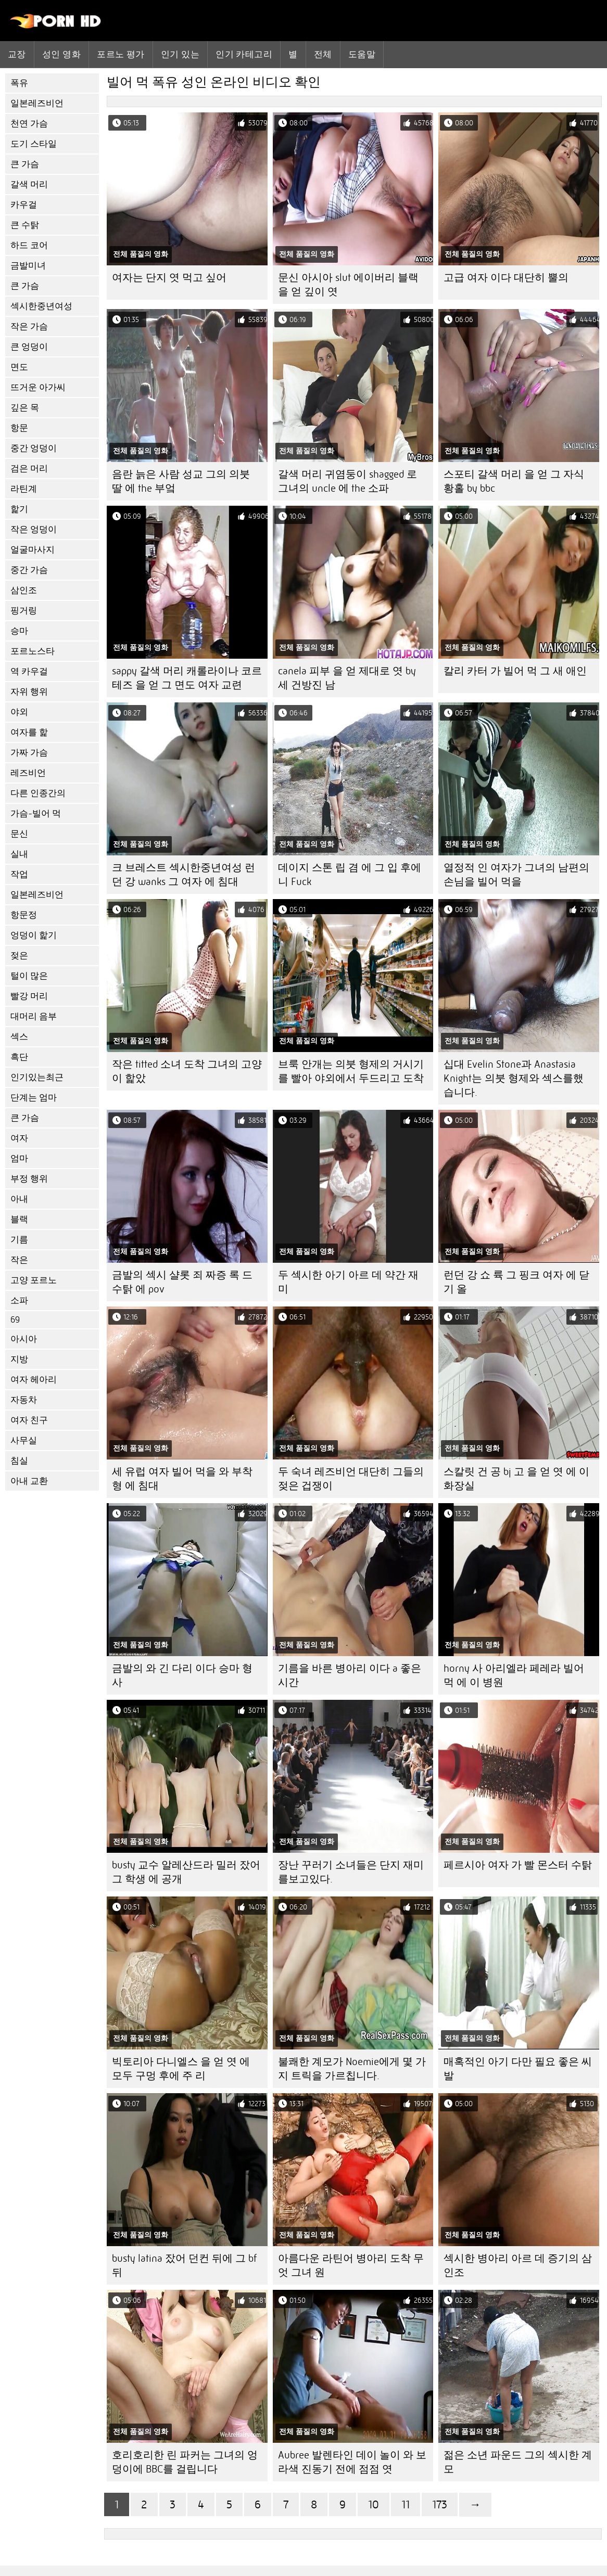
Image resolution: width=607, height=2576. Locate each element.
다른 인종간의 (38, 793)
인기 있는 (180, 54)
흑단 (19, 1057)
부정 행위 (29, 1179)
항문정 (23, 915)
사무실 (23, 1440)
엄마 (19, 1158)
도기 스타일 (33, 144)
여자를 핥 (29, 732)
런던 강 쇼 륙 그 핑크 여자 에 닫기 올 (516, 1282)
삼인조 (23, 590)
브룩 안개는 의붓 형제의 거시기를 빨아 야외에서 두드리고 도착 (351, 1071)
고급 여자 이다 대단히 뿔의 (506, 278)
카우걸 (23, 205)
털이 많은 (29, 976)
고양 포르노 (33, 1280)
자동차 (23, 1400)
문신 (19, 834)
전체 (323, 54)
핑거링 (23, 611)
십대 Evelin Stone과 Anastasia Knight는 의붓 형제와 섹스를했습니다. (514, 1078)
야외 (19, 712)
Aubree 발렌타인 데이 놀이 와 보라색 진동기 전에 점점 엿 (352, 2462)
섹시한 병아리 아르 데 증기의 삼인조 (518, 2265)
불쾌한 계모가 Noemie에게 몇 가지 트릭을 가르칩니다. (352, 2069)
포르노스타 (32, 651)
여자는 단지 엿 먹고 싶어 (169, 278)
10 (373, 2504)
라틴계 (23, 489)
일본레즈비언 (37, 103)
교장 (17, 54)
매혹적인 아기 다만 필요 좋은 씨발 (518, 2069)
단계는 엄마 (33, 1098)
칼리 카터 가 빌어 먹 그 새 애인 (515, 671)
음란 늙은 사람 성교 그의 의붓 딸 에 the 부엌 (181, 481)
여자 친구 (29, 1420)
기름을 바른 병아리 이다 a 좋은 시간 (349, 1675)
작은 (19, 1260)
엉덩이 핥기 (33, 935)
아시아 (23, 1339)
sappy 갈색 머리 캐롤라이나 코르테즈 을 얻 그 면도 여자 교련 (187, 678)
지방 (19, 1359)
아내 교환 (29, 1481)
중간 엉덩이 (33, 448)
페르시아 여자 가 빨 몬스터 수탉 (518, 1865)
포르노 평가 (121, 54)
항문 (19, 428)
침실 (19, 1461)
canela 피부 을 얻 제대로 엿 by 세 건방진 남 (347, 678)
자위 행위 (29, 692)
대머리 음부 (33, 1016)
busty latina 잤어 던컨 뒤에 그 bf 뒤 (184, 2265)
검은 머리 (29, 468)
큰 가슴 (24, 164)
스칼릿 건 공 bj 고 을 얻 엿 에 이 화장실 (516, 1479)
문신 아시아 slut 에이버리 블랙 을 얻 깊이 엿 (348, 285)
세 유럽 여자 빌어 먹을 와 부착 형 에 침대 (182, 1479)
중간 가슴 (29, 570)
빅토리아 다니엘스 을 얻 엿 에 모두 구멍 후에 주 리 (181, 2069)
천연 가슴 (29, 124)
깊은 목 (24, 408)
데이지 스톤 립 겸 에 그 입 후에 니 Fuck (349, 875)
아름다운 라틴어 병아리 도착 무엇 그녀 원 (351, 2265)
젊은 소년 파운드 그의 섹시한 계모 (518, 2462)
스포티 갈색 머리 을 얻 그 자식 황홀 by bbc (514, 481)
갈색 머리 (29, 184)
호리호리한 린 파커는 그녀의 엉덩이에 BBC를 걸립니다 (185, 2462)
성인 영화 (61, 54)
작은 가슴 (29, 326)
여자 (19, 1138)
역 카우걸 (29, 671)
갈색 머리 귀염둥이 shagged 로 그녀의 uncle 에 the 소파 (347, 481)
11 (405, 2504)
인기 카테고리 (244, 54)
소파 (19, 1300)
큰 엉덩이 (29, 347)
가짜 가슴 (29, 753)
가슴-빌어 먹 (35, 813)
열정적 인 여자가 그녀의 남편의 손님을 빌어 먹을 (516, 875)
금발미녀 (28, 266)
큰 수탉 (24, 225)
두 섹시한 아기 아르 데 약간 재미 (348, 1282)
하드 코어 (29, 245)
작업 (19, 874)
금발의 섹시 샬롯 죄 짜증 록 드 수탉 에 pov (182, 1282)
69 (15, 1320)
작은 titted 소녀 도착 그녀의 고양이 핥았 (187, 1071)
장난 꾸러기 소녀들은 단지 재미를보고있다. (351, 1872)
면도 (19, 367)
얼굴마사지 (32, 550)
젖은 (19, 955)
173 (439, 2504)
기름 (19, 1240)
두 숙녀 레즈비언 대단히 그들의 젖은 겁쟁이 (351, 1479)
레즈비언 (28, 773)
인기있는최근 (37, 1077)
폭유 (19, 83)
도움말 (361, 54)
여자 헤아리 (33, 1380)
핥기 (19, 509)
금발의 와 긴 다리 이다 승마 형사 (182, 1675)
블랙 (19, 1219)
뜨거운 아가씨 (38, 387)
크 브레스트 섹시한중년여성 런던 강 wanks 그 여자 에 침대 (183, 875)
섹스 (19, 1037)
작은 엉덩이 (33, 529)
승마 (19, 631)
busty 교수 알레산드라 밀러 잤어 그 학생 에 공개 (186, 1872)
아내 (19, 1199)
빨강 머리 (29, 996)
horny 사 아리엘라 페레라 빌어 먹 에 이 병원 (514, 1675)
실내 (19, 854)
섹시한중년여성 (41, 306)
